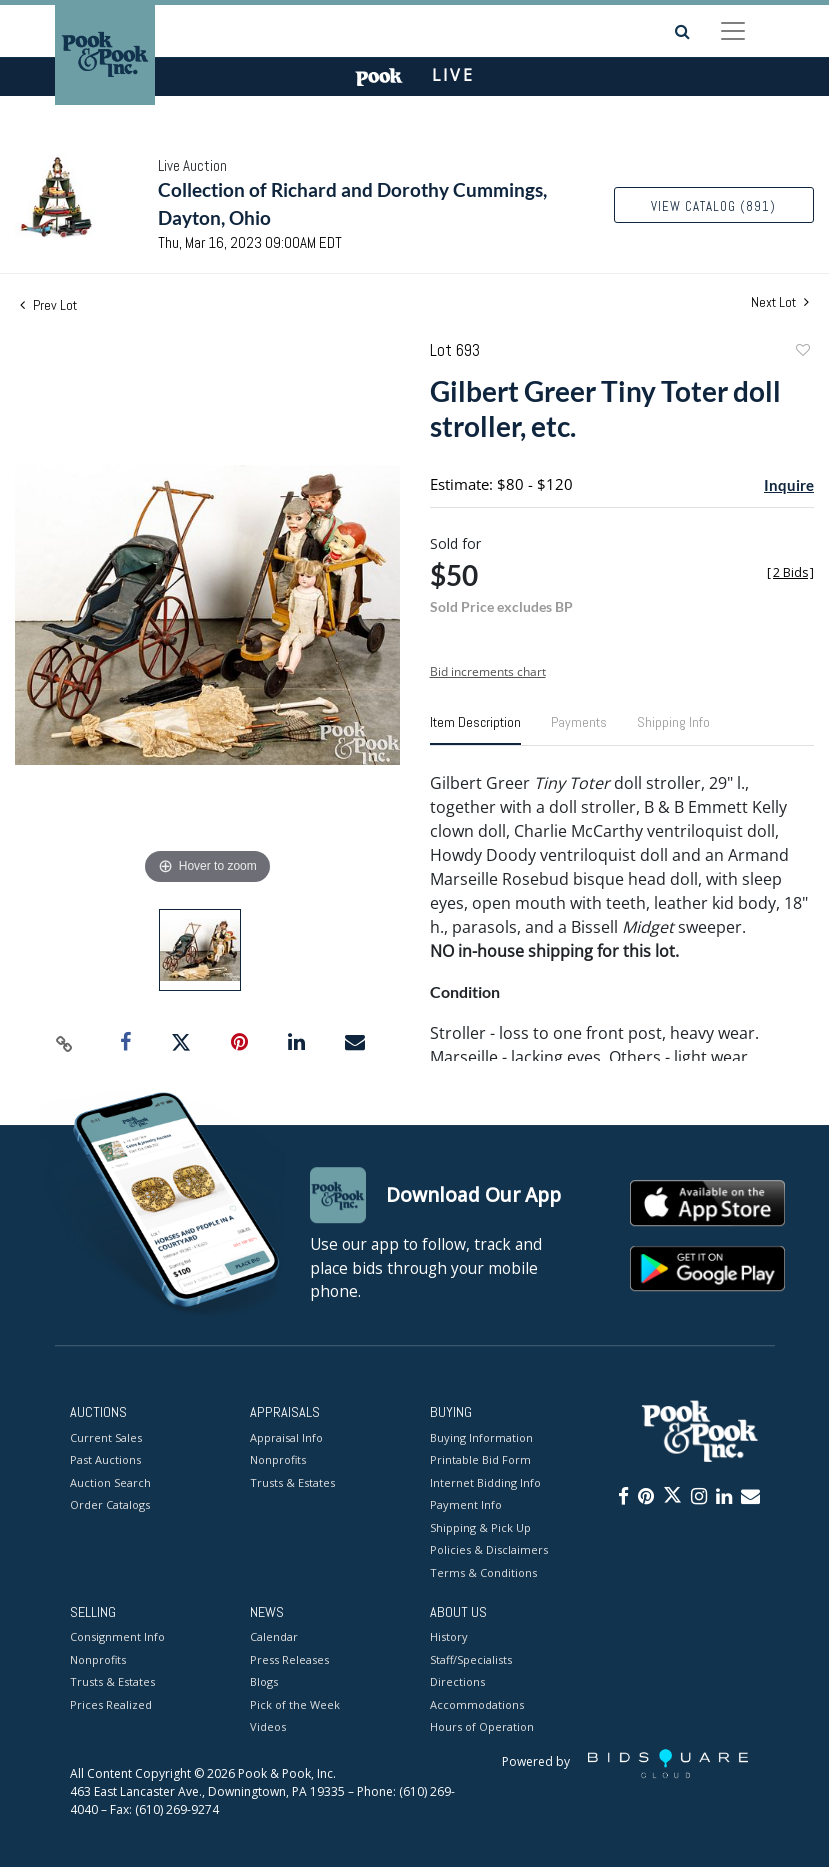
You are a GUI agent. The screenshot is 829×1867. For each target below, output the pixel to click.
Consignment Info (117, 1637)
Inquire (789, 485)
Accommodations (477, 1704)
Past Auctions (105, 1459)
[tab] (475, 730)
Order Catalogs (110, 1504)
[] (790, 572)
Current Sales (106, 1437)
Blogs (264, 1682)
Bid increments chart (488, 671)
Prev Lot (48, 305)
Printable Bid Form (480, 1459)
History (449, 1637)
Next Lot (780, 302)
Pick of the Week (295, 1704)
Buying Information (481, 1437)
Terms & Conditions (483, 1572)
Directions (457, 1682)
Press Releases (289, 1659)
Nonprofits (278, 1459)
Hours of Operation (482, 1727)
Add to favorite (802, 352)
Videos (268, 1727)
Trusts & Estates (292, 1482)
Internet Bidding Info (485, 1482)
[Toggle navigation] (733, 31)
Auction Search (110, 1482)
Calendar (274, 1637)
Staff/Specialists (471, 1659)
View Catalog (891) (713, 206)
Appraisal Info (286, 1437)
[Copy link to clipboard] (65, 1043)
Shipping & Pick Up (480, 1527)
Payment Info (466, 1504)
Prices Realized (111, 1704)
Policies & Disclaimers (489, 1549)
